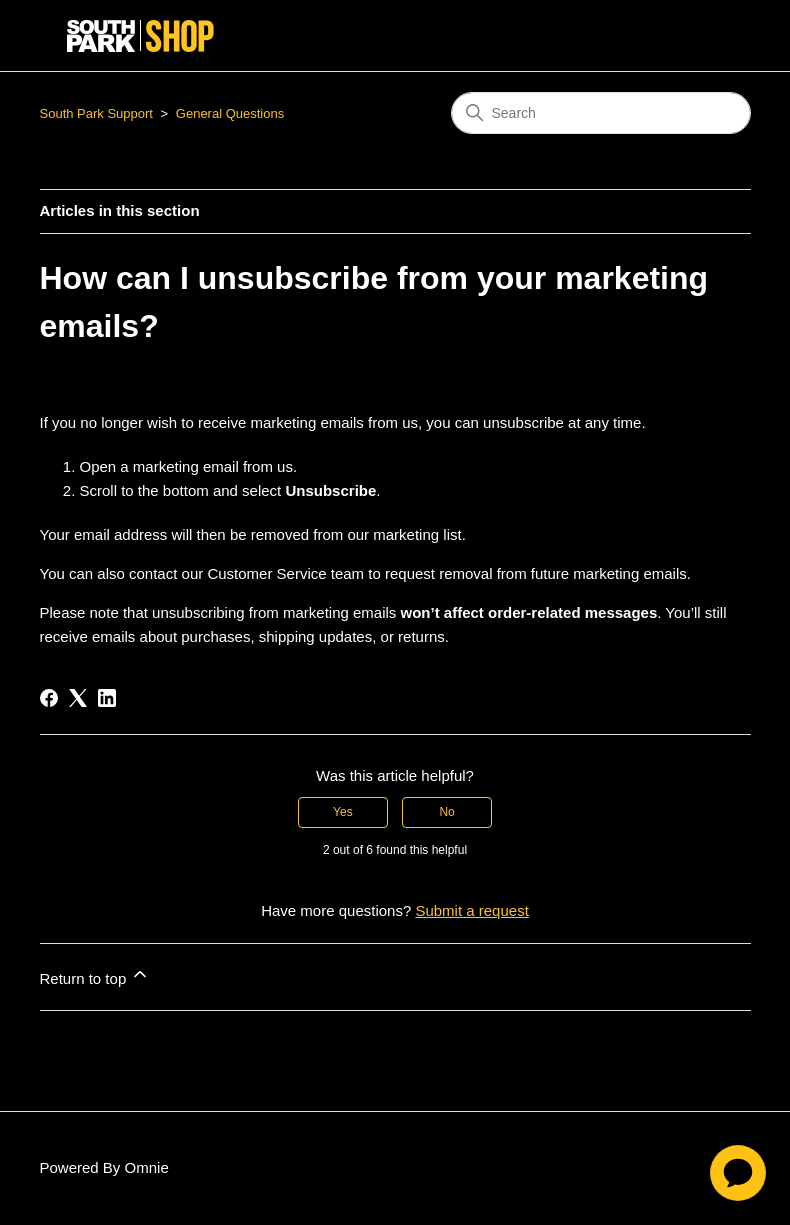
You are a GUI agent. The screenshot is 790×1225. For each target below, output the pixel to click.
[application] (738, 1173)
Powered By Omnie (104, 1167)
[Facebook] (49, 698)
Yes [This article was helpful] (343, 812)
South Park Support (96, 113)
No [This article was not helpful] (446, 812)
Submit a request (471, 910)
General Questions (230, 113)
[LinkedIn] (107, 698)
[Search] (601, 113)
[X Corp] (78, 698)
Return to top (95, 975)
